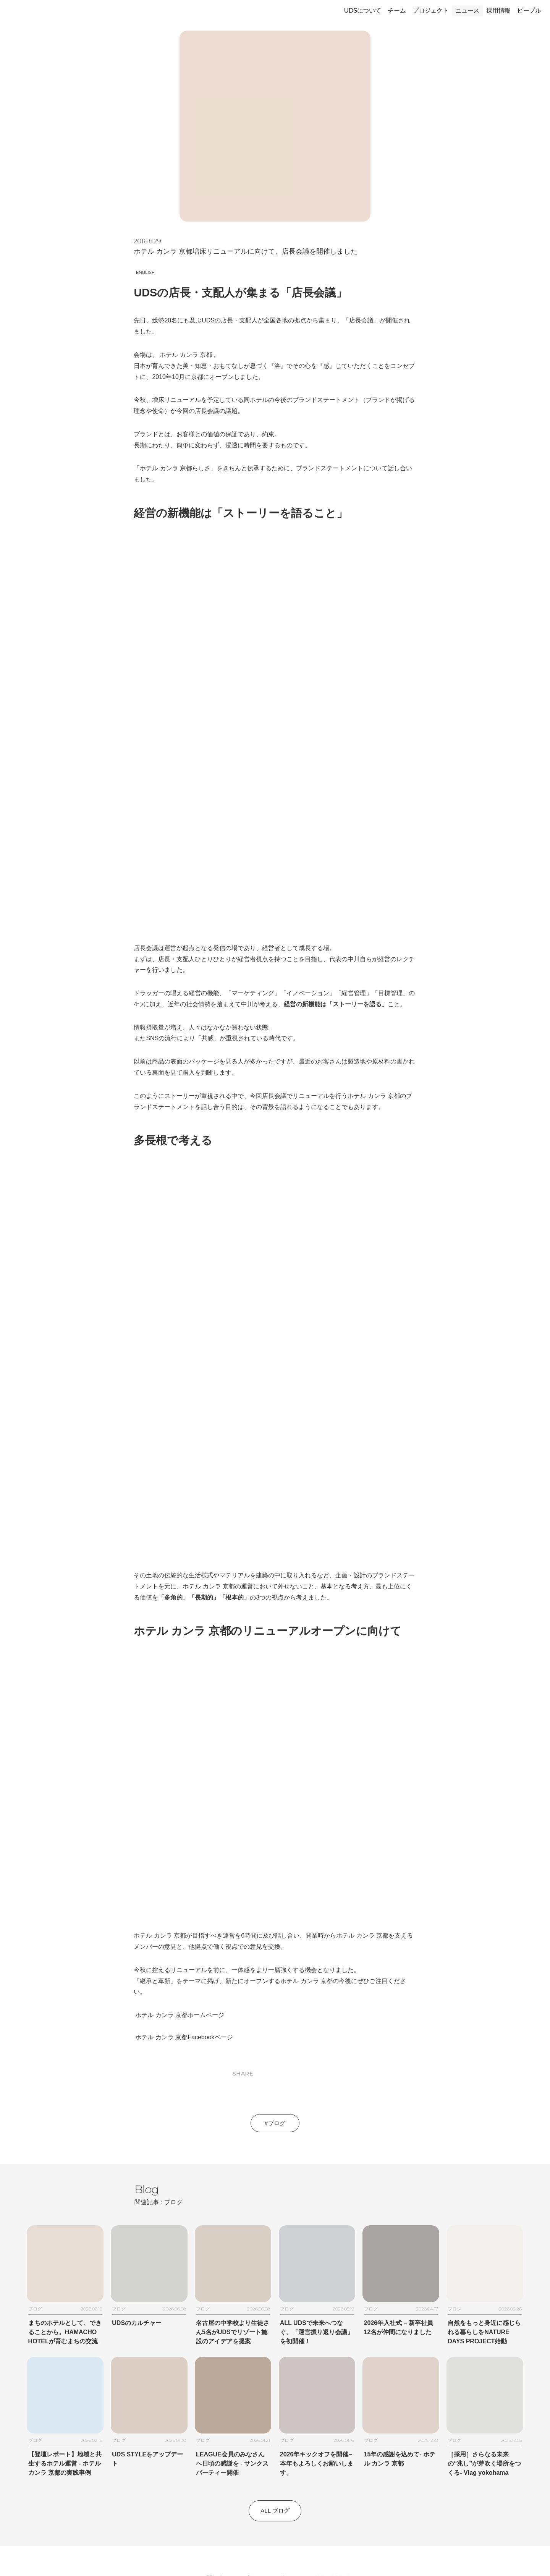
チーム (397, 10)
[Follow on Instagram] (256, 2533)
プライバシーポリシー (273, 2395)
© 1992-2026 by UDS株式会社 (275, 2558)
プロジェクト (430, 10)
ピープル (529, 10)
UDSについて (362, 10)
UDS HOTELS (330, 2395)
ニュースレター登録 (275, 2493)
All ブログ (274, 2328)
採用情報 (498, 10)
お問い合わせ (218, 2395)
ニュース (467, 10)
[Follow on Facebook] (275, 2533)
